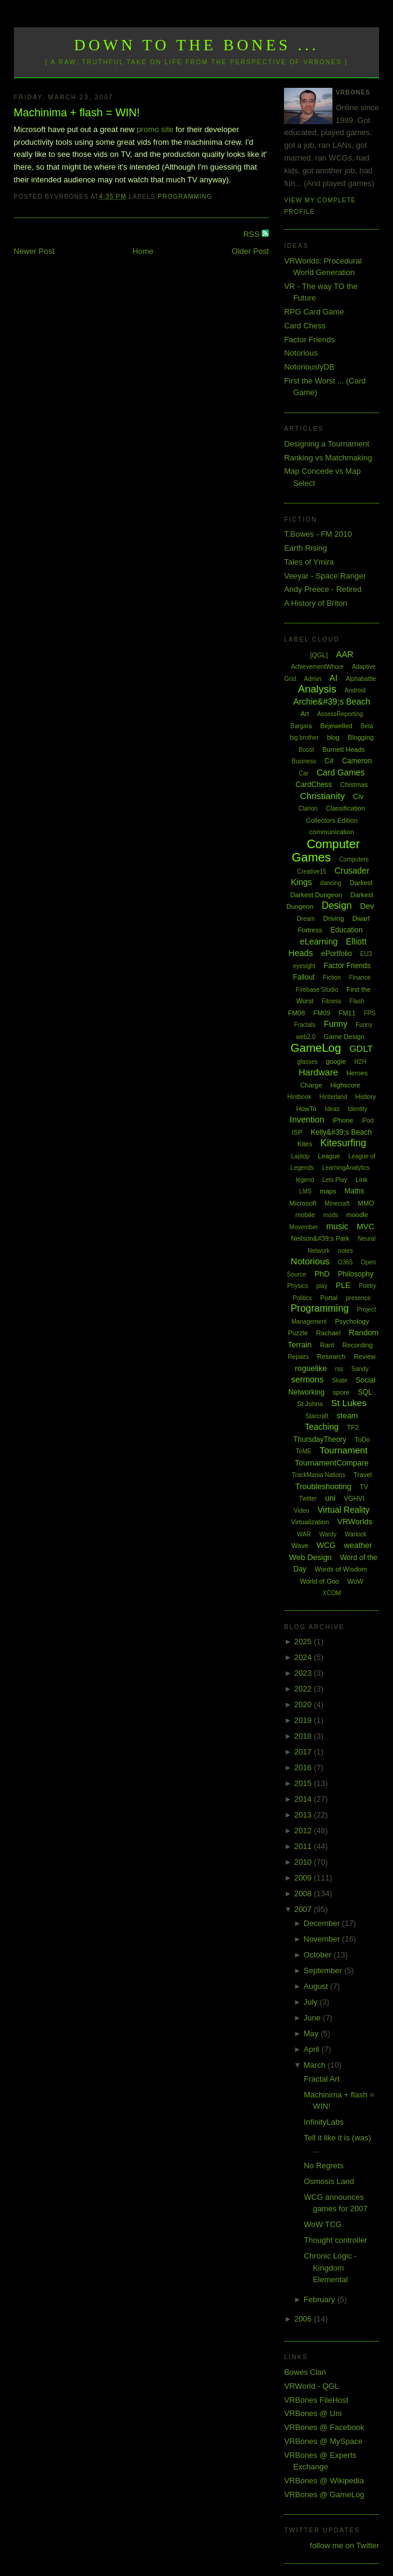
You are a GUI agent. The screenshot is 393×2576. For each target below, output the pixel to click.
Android (355, 690)
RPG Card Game (314, 311)
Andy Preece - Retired (323, 589)
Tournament (344, 1450)
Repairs (298, 1356)
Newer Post (34, 251)
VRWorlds (354, 1521)
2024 (304, 1657)
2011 (304, 1846)
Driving (333, 918)
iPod (368, 1120)
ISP (297, 1132)
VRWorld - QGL (311, 2386)
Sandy (359, 1369)
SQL (365, 1392)
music (337, 1226)
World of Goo (319, 1581)
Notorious (301, 352)
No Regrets (324, 2165)
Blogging (361, 737)
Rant (327, 1345)
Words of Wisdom (340, 1569)
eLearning (318, 941)
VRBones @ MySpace (323, 2441)
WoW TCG (323, 2224)
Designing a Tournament (326, 443)
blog (333, 737)
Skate (340, 1380)
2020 (304, 1704)
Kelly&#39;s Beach (341, 1132)
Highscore (345, 1085)
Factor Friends (309, 339)
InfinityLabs (324, 2121)
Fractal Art (322, 2078)
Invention (307, 1119)
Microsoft (303, 1203)
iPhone (342, 1120)
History (365, 1096)
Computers (354, 859)
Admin (312, 679)
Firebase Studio (317, 989)
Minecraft (337, 1203)
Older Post (250, 251)
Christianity (322, 796)
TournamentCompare (332, 1462)
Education (347, 930)
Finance (360, 977)
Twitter (308, 1498)
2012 (304, 1830)
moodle (357, 1214)
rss (339, 1369)
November (322, 1939)
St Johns (310, 1403)
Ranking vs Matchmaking (328, 457)
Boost (306, 749)
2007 (304, 1909)
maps (328, 1191)
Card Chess (305, 325)
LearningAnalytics (346, 1167)
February (320, 2299)
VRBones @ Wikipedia (324, 2480)
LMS (305, 1191)
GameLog (316, 1047)
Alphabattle (361, 679)
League (329, 1156)
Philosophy (356, 1274)
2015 (304, 1783)
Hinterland (334, 1097)
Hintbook (299, 1097)
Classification (345, 808)
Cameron (357, 761)
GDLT (361, 1048)
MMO (366, 1203)
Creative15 (311, 871)
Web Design (310, 1557)
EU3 (366, 954)
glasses (307, 1061)
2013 (304, 1814)
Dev (367, 906)
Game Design (344, 1036)
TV (364, 1486)
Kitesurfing (343, 1143)
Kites (304, 1143)
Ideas (332, 1109)
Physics (297, 1286)
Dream (306, 918)
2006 (304, 2318)
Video (301, 1510)
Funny (336, 1024)
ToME (304, 1451)
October (318, 1954)
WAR (304, 1534)
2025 (304, 1641)
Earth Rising (305, 548)
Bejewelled (336, 725)
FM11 (347, 1013)
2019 (304, 1720)
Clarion (308, 808)
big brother (304, 737)
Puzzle (298, 1332)
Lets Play (334, 1180)
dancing (331, 883)
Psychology (352, 1321)
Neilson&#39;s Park (320, 1238)
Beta (367, 726)
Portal (329, 1297)
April (312, 2049)
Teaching (322, 1427)
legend (305, 1180)
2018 (304, 1736)
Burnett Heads (343, 749)
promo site (156, 129)
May (311, 2033)
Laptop (300, 1156)
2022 (304, 1688)
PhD (321, 1273)
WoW (356, 1581)
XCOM (332, 1593)
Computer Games (326, 851)
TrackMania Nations (319, 1475)
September (323, 1970)
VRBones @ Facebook (324, 2427)
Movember (303, 1227)
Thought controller (336, 2240)
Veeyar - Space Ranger (325, 575)
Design (337, 905)
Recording (357, 1345)
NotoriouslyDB (309, 366)
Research (331, 1356)
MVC (365, 1226)
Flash (356, 1001)
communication (331, 831)
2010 (304, 1862)
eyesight (304, 966)
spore (341, 1392)
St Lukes (348, 1403)
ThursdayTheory (319, 1439)
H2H (360, 1061)
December (322, 1923)
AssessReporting (340, 714)
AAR (345, 654)
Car (303, 773)
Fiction (331, 977)
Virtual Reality (343, 1510)
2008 (304, 1893)
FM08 (296, 1013)
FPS (369, 1013)
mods (330, 1215)
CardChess (314, 784)
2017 (304, 1751)
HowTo (306, 1108)
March (315, 2065)
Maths (355, 1191)
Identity (357, 1109)
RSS (252, 234)
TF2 (353, 1427)
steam (347, 1415)
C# (329, 761)
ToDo (362, 1439)
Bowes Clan (305, 2372)
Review (364, 1356)
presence (358, 1298)
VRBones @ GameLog (324, 2494)
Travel (363, 1474)
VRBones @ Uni (313, 2413)
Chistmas (354, 784)
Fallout (304, 977)
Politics (302, 1298)
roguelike (311, 1368)
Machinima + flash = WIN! (77, 113)
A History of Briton (315, 603)
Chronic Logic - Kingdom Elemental (330, 2267)
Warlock (355, 1534)
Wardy (328, 1534)
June (313, 2017)
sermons (307, 1379)
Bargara (301, 726)
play (321, 1286)
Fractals (305, 1024)
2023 (304, 1673)
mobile (305, 1214)
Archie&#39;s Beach (331, 701)
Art (304, 713)
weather (358, 1545)
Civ (358, 796)
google (336, 1061)
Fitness (331, 1001)
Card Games (341, 772)
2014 (304, 1799)
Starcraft (316, 1416)
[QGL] (319, 655)
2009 (304, 1877)
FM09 (321, 1013)
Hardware (318, 1072)
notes (345, 1250)
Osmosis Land (329, 2181)
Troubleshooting (324, 1486)
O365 (345, 1262)
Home (143, 251)
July (311, 2002)
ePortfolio (336, 953)
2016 (304, 1767)
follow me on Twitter (345, 2545)
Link (361, 1179)
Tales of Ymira (309, 561)
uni (330, 1497)
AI (333, 678)
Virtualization (310, 1521)
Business (304, 761)
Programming (185, 196)
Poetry (367, 1286)
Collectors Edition (332, 820)
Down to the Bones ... (196, 45)
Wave (299, 1545)
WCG (326, 1545)
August (316, 1986)
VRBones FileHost (316, 2400)
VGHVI (354, 1498)
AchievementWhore (317, 666)
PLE (343, 1285)
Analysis (317, 689)
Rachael (328, 1332)
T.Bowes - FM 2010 (318, 534)
